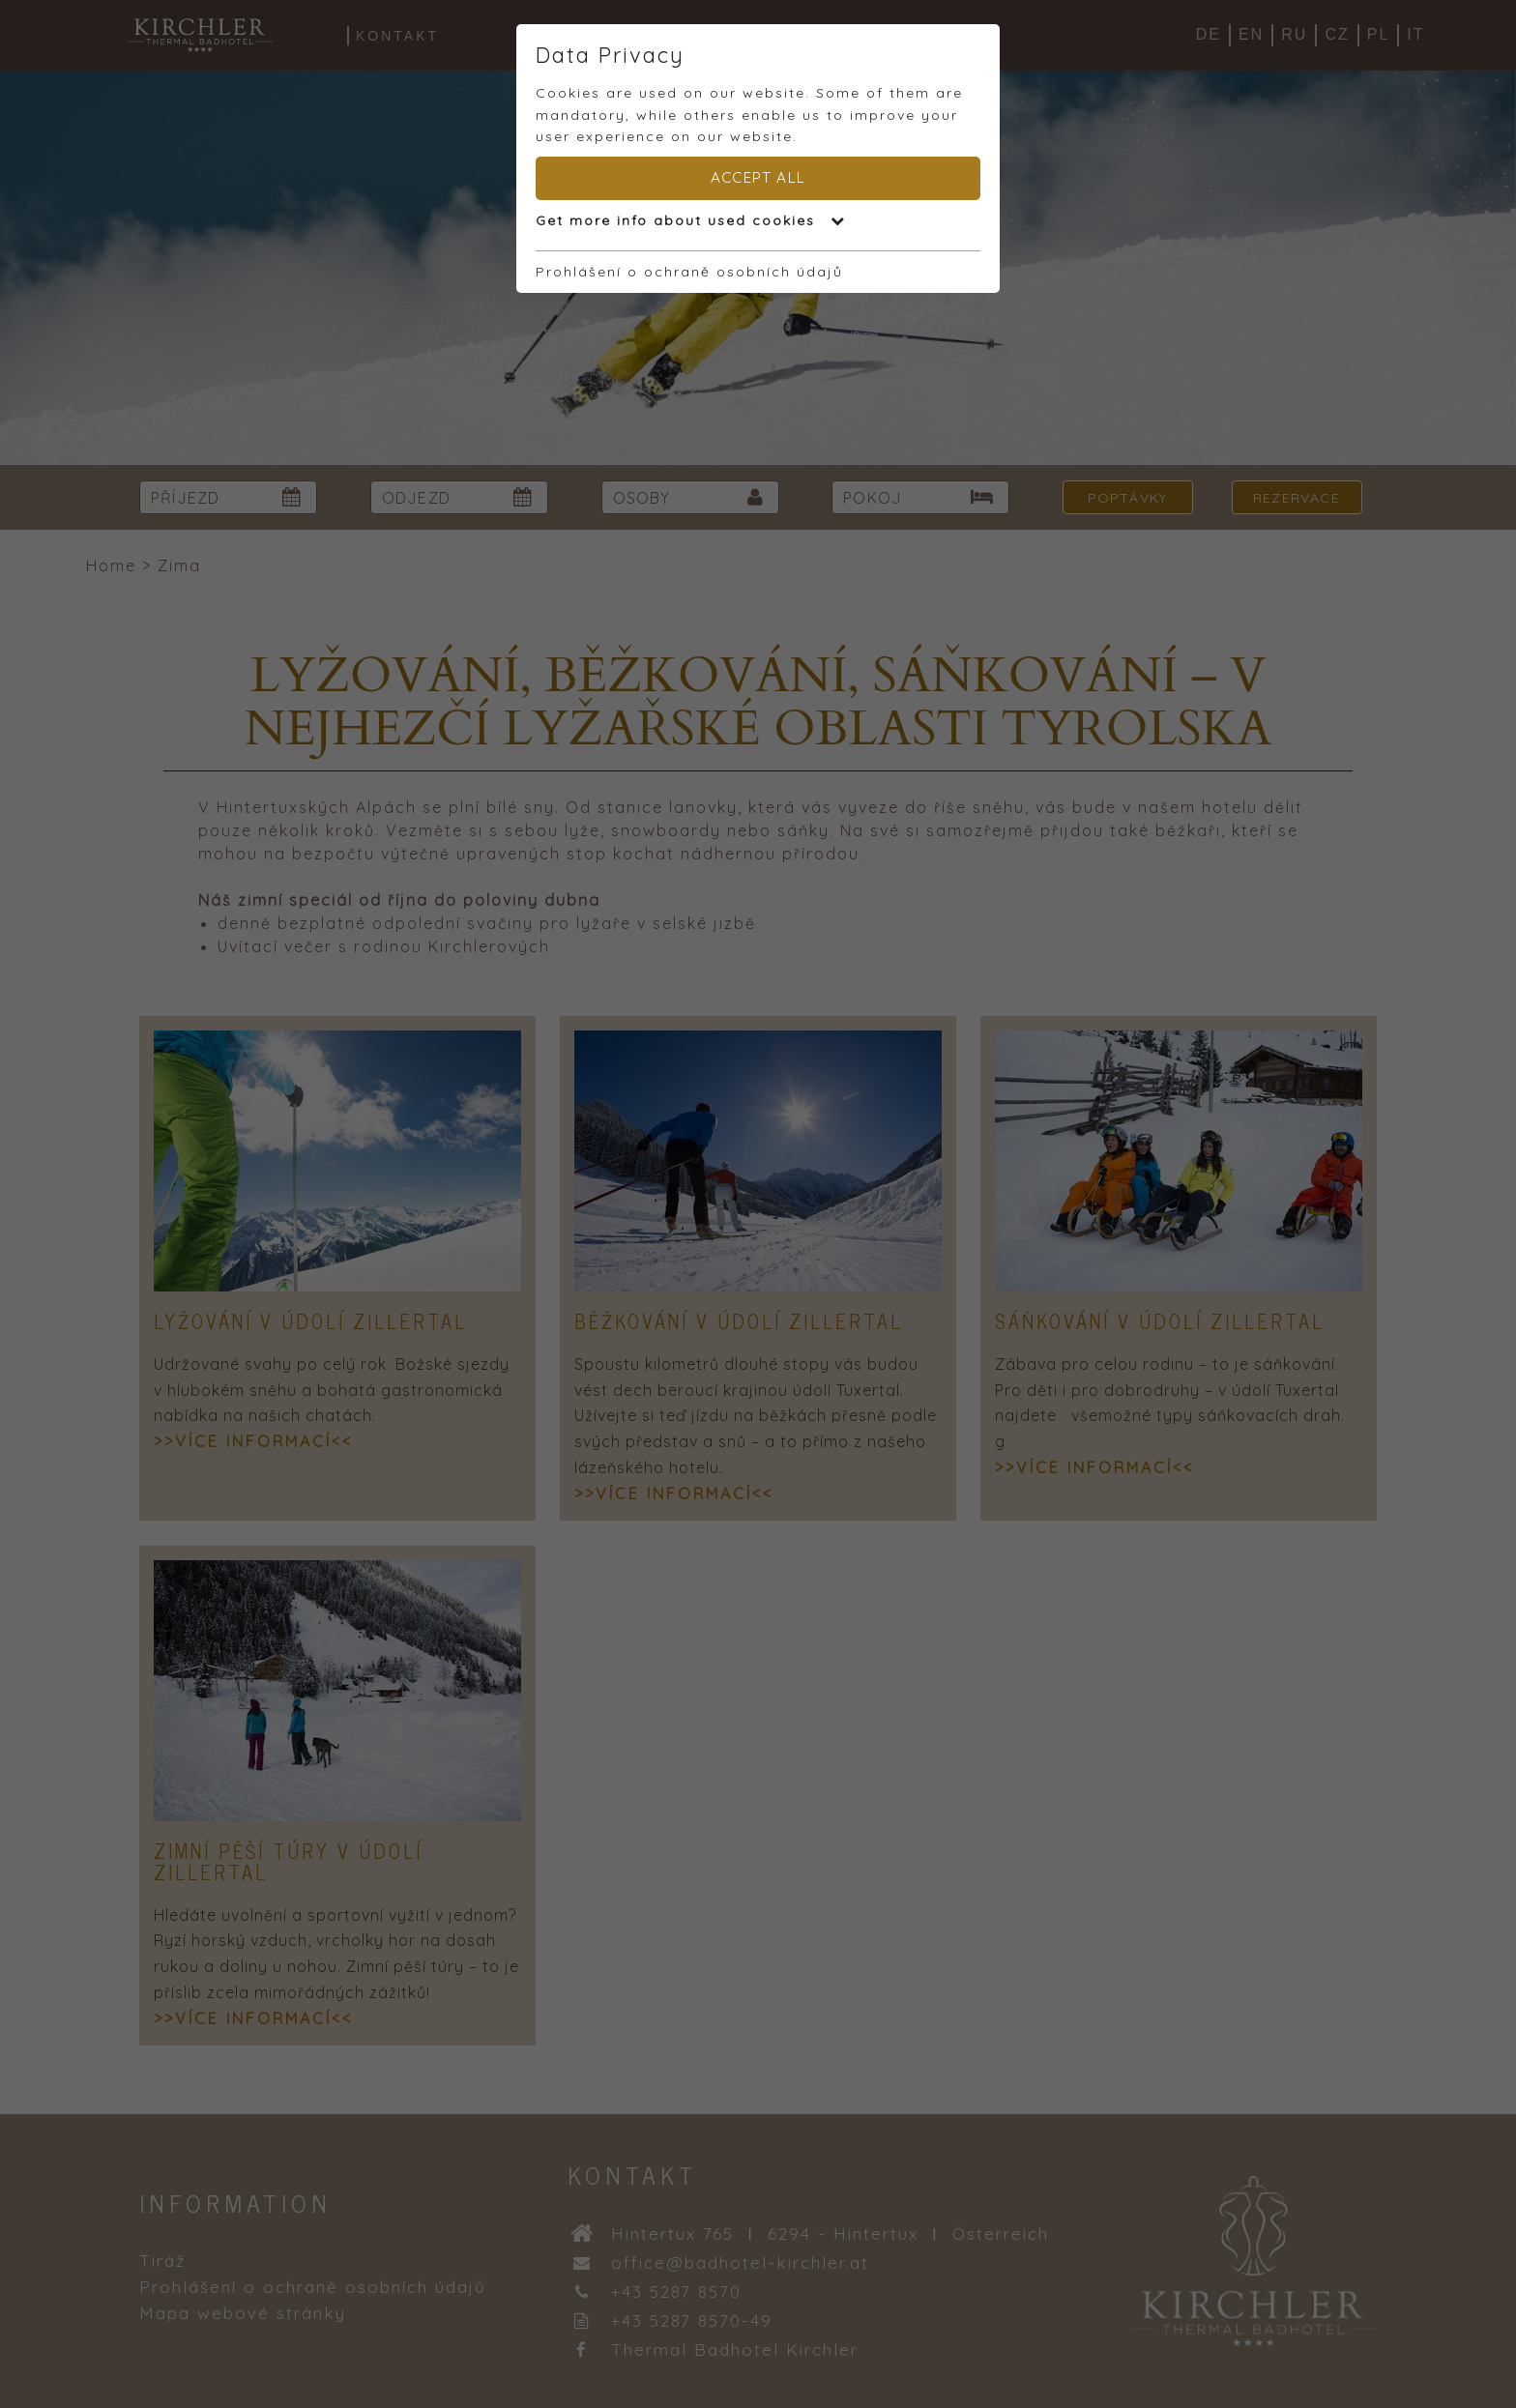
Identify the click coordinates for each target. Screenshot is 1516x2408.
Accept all (758, 177)
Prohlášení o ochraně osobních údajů (689, 271)
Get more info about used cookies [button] (691, 220)
